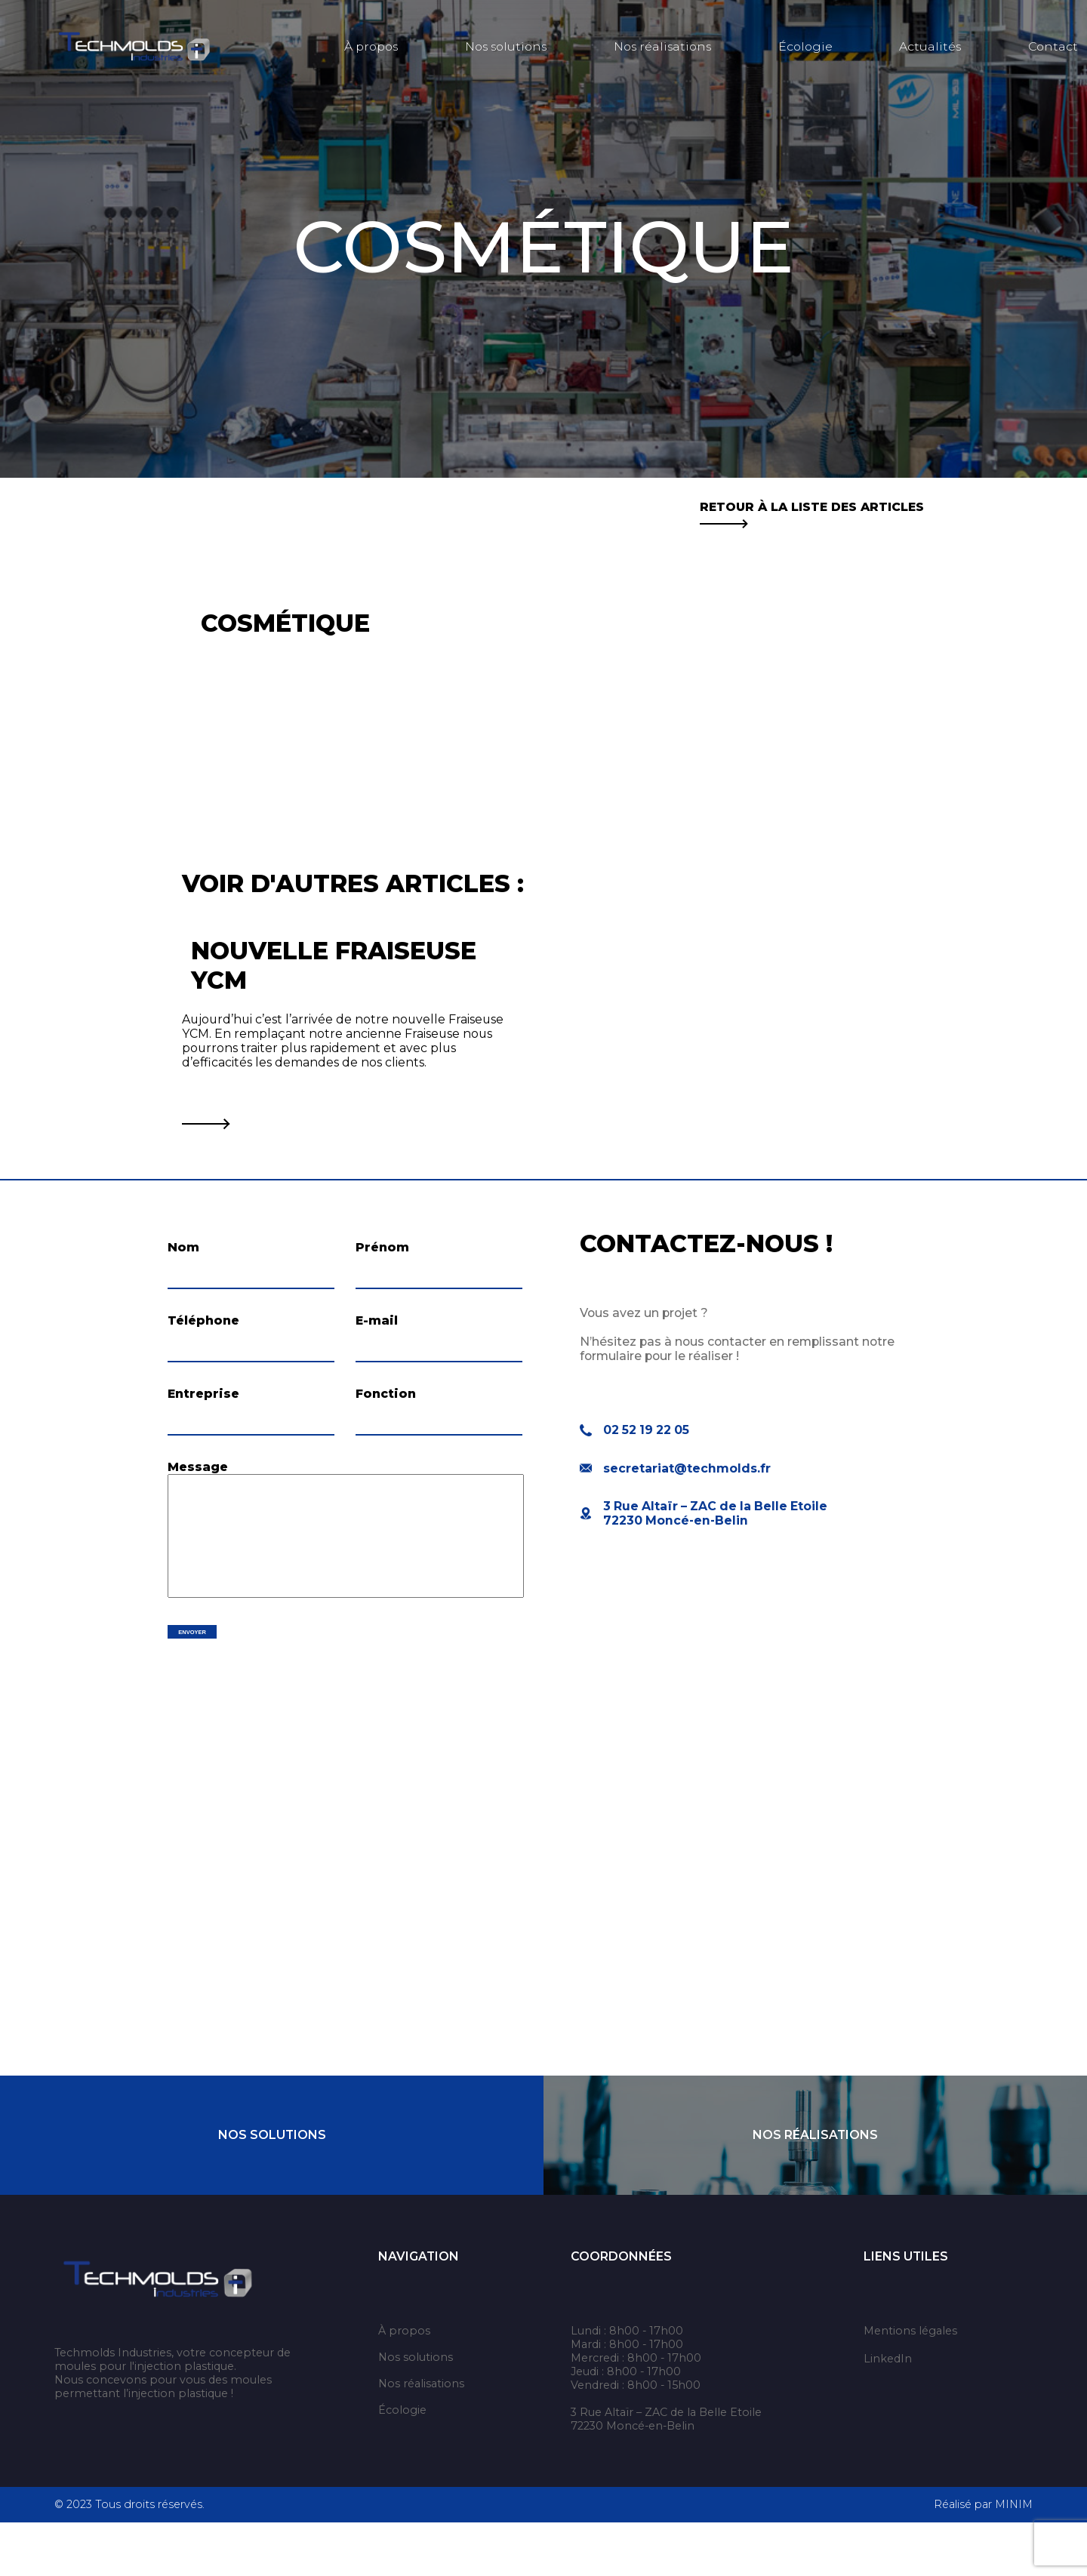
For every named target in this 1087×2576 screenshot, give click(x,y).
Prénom (382, 1247)
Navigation (418, 2310)
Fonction (386, 1423)
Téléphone (203, 1335)
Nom (183, 1247)
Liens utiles (906, 2310)
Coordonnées (621, 2310)
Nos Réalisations (815, 2188)
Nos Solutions (272, 2188)
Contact (1053, 46)
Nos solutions (506, 46)
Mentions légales (910, 2384)
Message (198, 1510)
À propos (371, 46)
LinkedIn (888, 2412)
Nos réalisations (662, 46)
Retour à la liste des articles (812, 514)
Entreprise (203, 1423)
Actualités (930, 46)
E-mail (377, 1335)
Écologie (805, 46)
